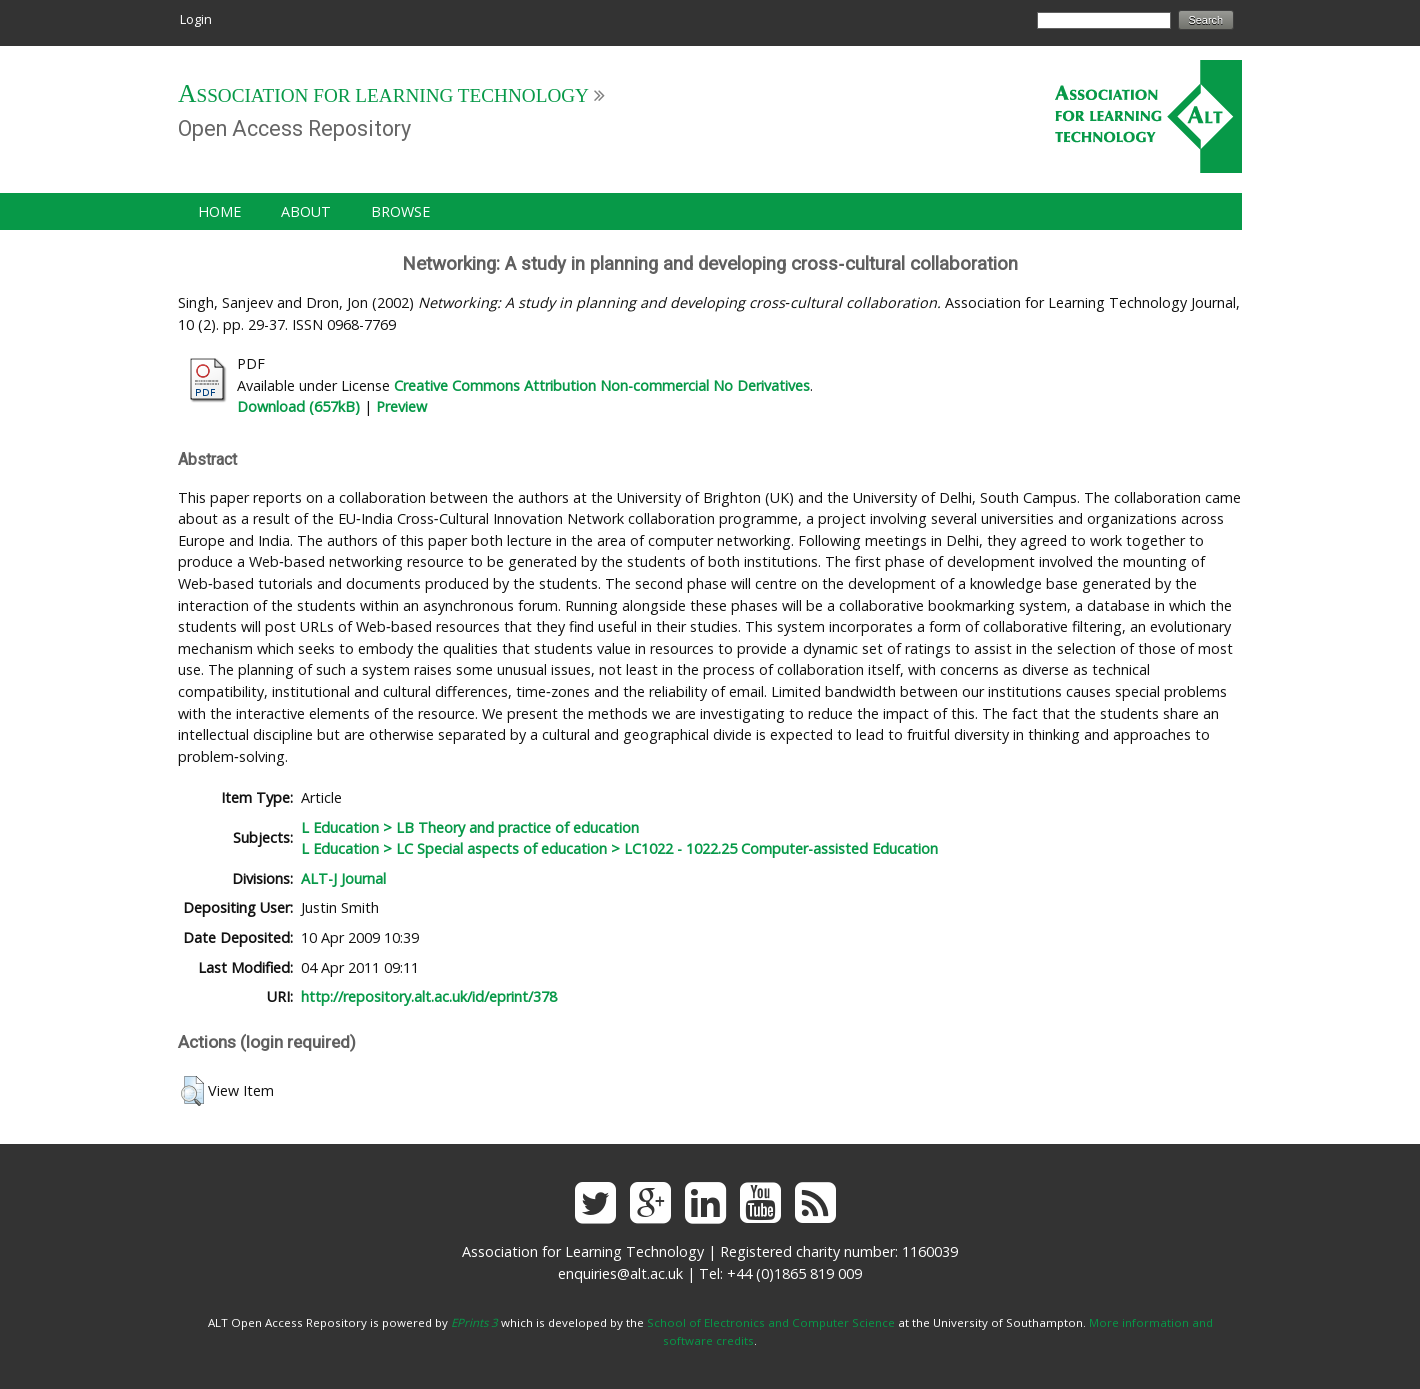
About (306, 211)
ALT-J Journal (343, 878)
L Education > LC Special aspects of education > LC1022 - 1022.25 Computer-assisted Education (619, 848)
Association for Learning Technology (383, 95)
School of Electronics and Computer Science (771, 1322)
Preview (401, 406)
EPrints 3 (474, 1322)
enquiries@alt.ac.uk (620, 1273)
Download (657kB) (298, 406)
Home (219, 211)
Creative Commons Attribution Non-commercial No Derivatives (602, 385)
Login (196, 19)
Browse (400, 211)
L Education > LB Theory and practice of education (470, 827)
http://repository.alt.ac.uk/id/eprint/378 (429, 996)
